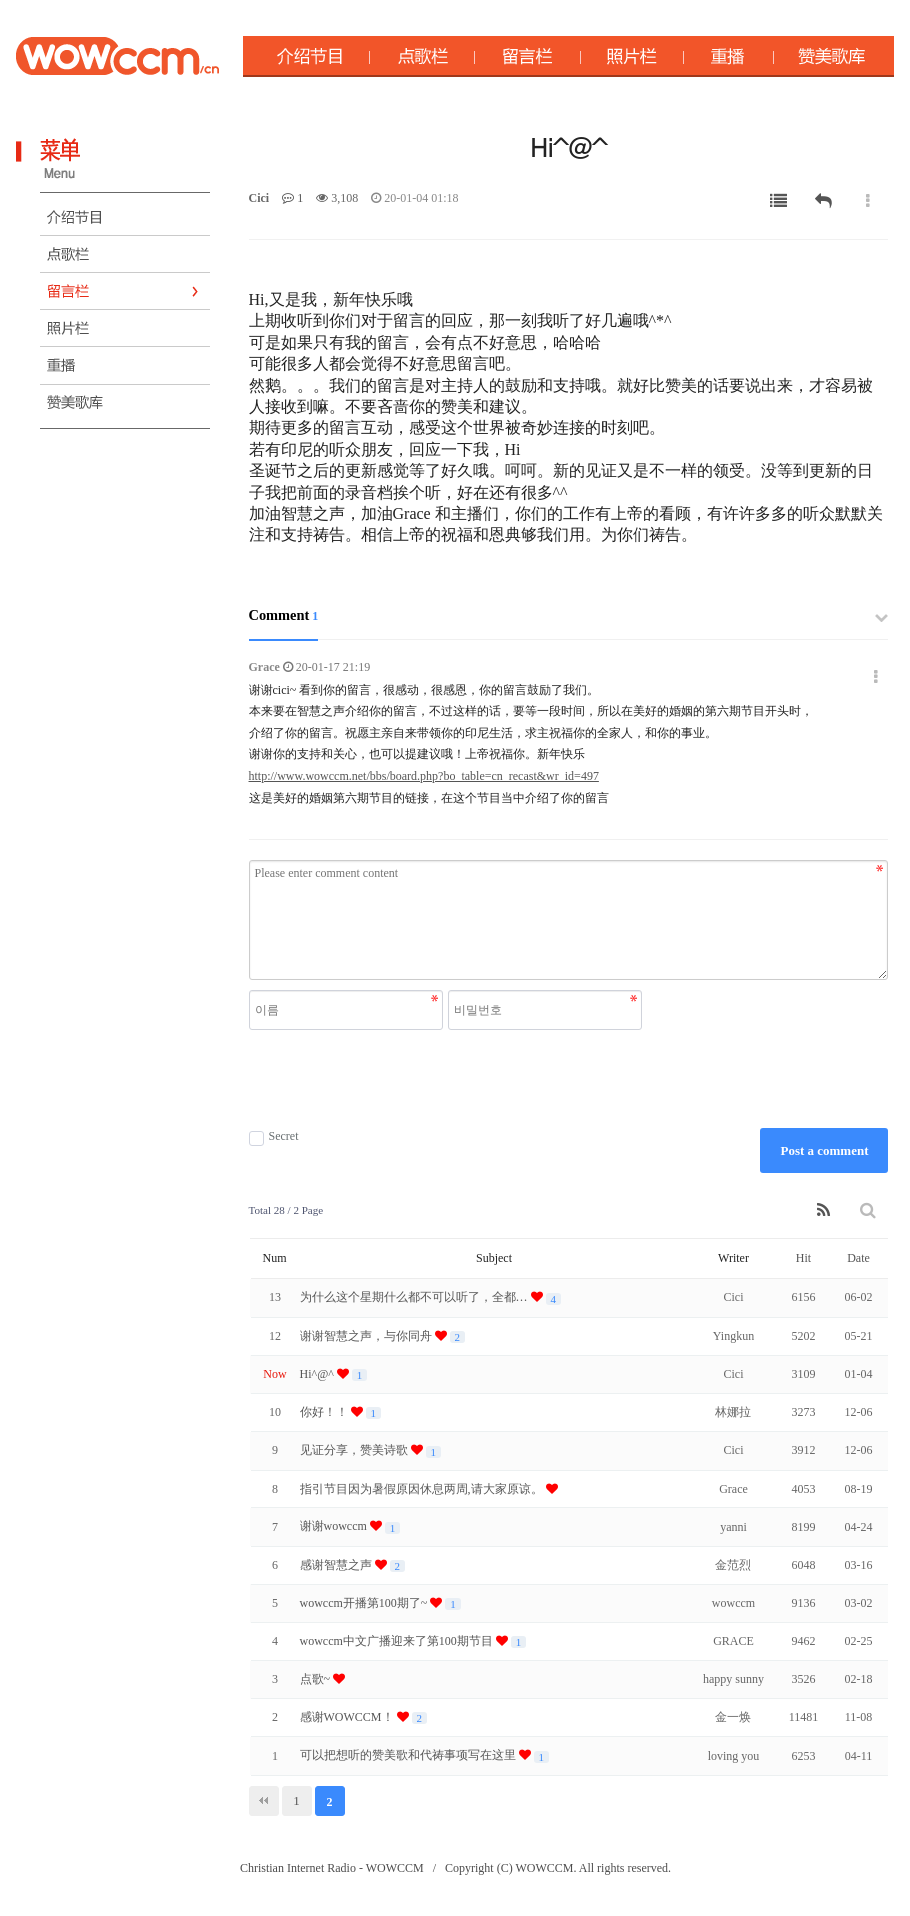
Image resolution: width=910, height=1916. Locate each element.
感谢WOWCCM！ (348, 1717)
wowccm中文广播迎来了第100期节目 (398, 1641)
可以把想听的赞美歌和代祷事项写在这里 (409, 1755)
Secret (274, 1136)
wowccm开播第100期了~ (365, 1603)
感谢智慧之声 (337, 1565)
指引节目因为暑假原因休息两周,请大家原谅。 (423, 1489)
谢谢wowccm (335, 1526)
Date (858, 1258)
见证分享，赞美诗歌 (355, 1450)
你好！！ (325, 1412)
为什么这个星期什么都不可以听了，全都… (415, 1297)
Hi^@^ (318, 1374)
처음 (264, 1801)
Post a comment (824, 1150)
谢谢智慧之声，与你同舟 (367, 1336)
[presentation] (448, 1079)
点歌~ (317, 1679)
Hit (803, 1258)
